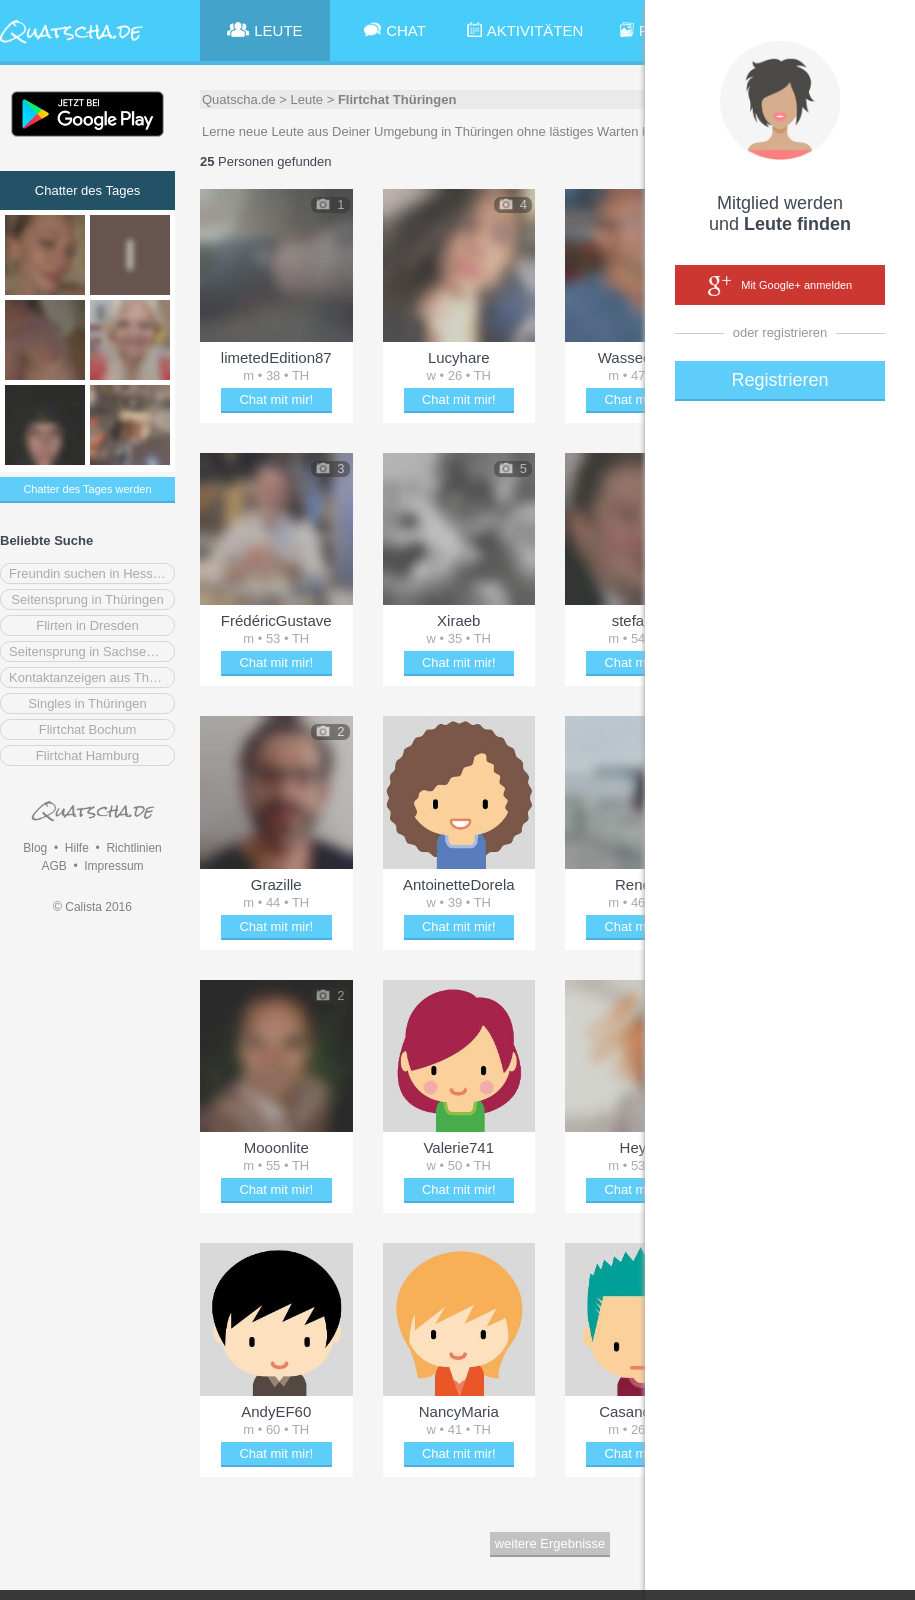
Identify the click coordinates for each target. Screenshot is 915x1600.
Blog (35, 848)
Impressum (113, 866)
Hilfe (77, 848)
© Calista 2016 (92, 907)
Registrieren (779, 380)
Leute (307, 99)
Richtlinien (133, 848)
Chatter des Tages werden (87, 489)
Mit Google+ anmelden (780, 286)
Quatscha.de (239, 99)
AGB (53, 866)
